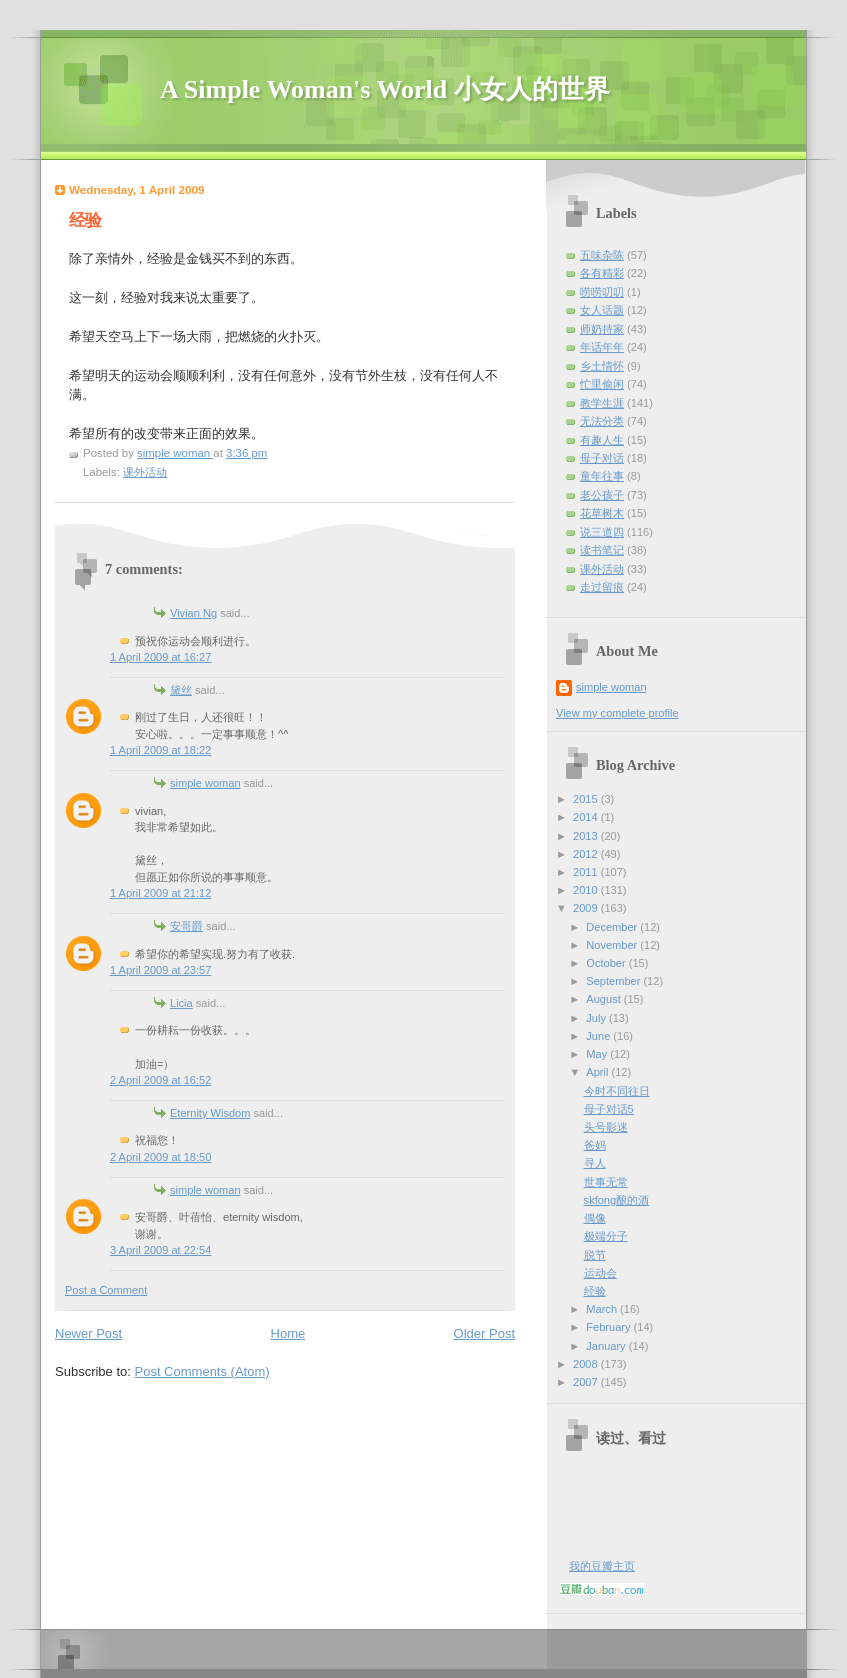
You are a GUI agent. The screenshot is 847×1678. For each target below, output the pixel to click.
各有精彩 (602, 273)
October (607, 963)
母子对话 (602, 458)
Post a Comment (106, 1290)
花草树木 (602, 513)
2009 (587, 908)
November (613, 945)
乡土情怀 (602, 366)
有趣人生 (602, 440)
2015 (587, 799)
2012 (587, 854)
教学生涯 (602, 403)
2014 (587, 817)
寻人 (595, 1163)
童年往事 (602, 476)
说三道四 (602, 532)
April (598, 1072)
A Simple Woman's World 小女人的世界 (385, 89)
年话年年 (602, 347)
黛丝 (181, 690)
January (607, 1346)
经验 (595, 1291)
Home (288, 1333)
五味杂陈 (602, 255)
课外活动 (145, 472)
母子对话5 (609, 1109)
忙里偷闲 (602, 384)
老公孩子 (602, 495)
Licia (181, 1003)
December (613, 927)
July (597, 1018)
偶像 (595, 1218)
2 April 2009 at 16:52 (160, 1080)
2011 (587, 872)
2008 (587, 1364)
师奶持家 (602, 329)
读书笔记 (602, 550)
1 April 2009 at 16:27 (160, 657)
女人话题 (602, 310)
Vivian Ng (193, 613)
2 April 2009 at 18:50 (160, 1157)
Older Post (484, 1333)
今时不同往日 (617, 1091)
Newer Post (88, 1333)
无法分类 (602, 421)
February (609, 1327)
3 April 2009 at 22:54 (160, 1250)
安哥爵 (186, 926)
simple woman (205, 783)
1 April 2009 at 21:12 (160, 893)
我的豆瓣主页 (602, 1566)
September (614, 981)
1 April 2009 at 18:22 (160, 750)
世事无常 (606, 1182)
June (599, 1036)
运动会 (600, 1273)
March (603, 1309)
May (598, 1054)
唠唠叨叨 (602, 292)
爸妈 (595, 1145)
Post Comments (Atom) (202, 1371)
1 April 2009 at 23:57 (160, 970)
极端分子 (606, 1236)
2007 (587, 1382)
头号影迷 (606, 1127)
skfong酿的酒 (617, 1200)
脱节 (595, 1255)
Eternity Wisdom (210, 1113)
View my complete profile (617, 713)
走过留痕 (602, 587)
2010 (587, 890)
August (604, 999)
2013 (587, 836)
